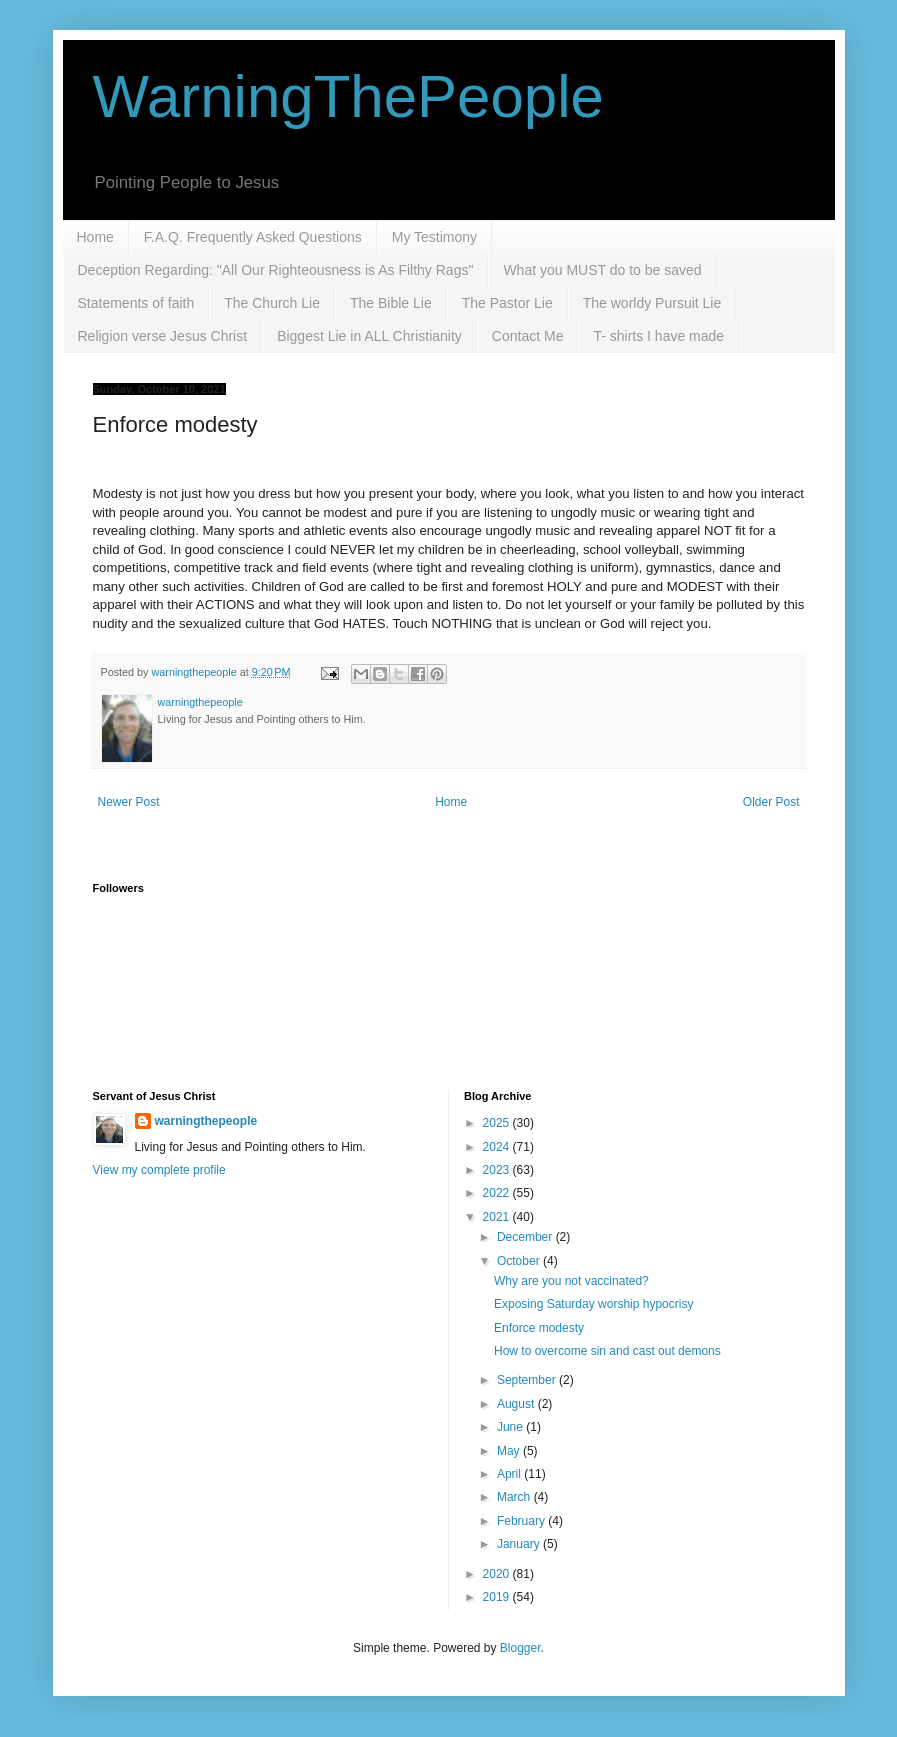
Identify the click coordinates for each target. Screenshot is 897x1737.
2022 (498, 1193)
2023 (498, 1170)
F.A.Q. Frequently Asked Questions (253, 237)
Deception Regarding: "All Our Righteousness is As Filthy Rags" (276, 270)
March (515, 1497)
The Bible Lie (391, 303)
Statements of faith (136, 303)
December (526, 1237)
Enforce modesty (539, 1328)
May (510, 1451)
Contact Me (528, 336)
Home (95, 237)
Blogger (520, 1648)
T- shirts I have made (658, 336)
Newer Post (129, 802)
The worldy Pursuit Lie (652, 303)
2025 (498, 1123)
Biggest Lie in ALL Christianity (369, 336)
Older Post (771, 802)
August (517, 1404)
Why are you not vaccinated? (571, 1281)
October (520, 1261)
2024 (498, 1147)
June (511, 1427)
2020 (498, 1574)
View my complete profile (159, 1170)
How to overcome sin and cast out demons (607, 1351)
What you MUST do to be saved (602, 270)
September (528, 1380)
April (510, 1474)
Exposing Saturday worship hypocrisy (593, 1304)
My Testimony (434, 237)
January (520, 1544)
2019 (498, 1597)
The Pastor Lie (507, 303)
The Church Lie (272, 303)
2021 (498, 1217)
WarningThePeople (348, 96)
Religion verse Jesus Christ (163, 336)
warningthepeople (206, 1121)
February (522, 1521)
